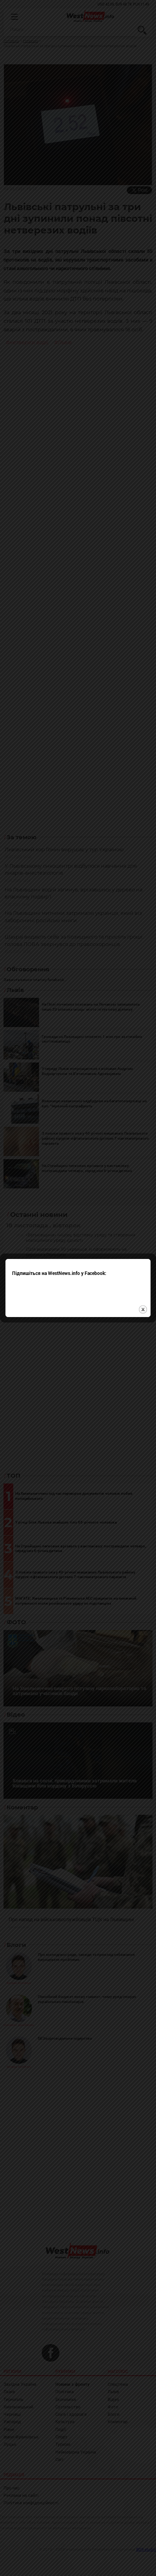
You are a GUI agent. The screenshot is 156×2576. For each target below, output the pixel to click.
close (143, 1222)
